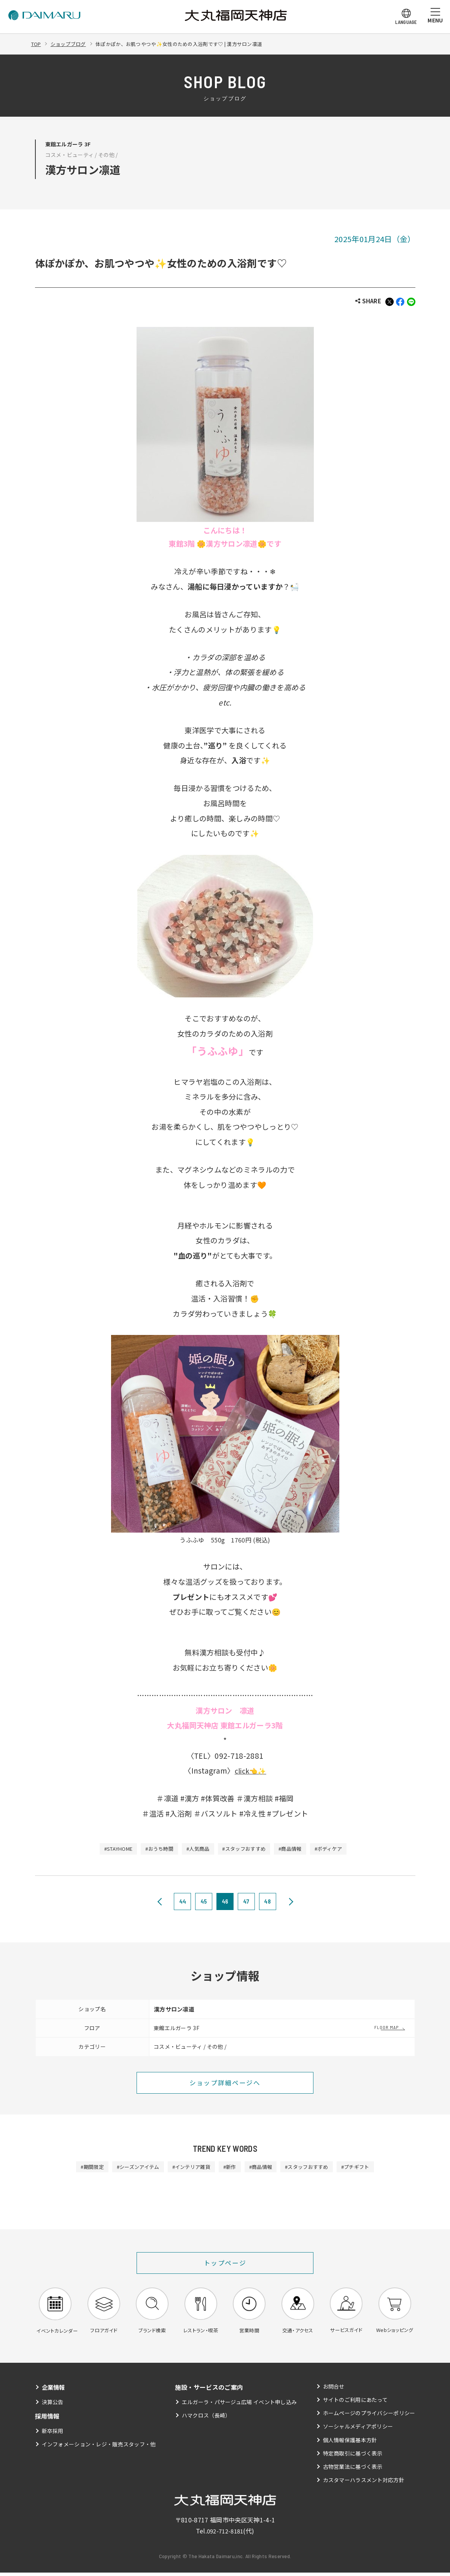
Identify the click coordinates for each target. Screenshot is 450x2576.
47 (246, 1902)
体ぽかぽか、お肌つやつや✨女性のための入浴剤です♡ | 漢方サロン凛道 (190, 44)
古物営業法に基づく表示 (353, 2470)
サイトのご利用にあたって (355, 2403)
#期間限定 (79, 2168)
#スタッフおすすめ (246, 1849)
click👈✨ (250, 1771)
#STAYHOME (108, 1849)
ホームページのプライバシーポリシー (369, 2417)
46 (225, 1902)
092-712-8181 (225, 2534)
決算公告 (53, 2405)
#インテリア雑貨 (188, 2168)
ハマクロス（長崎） (206, 2418)
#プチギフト (367, 2168)
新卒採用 (53, 2434)
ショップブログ (71, 44)
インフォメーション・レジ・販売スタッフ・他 (99, 2447)
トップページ (225, 2265)
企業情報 (54, 2390)
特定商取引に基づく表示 (353, 2456)
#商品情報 (296, 1849)
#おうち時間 (154, 1849)
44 (182, 1902)
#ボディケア (339, 1849)
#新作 (230, 2168)
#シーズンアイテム (130, 2168)
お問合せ (333, 2390)
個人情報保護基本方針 (350, 2443)
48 (267, 1902)
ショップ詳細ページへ (225, 2084)
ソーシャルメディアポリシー (358, 2430)
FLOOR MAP (386, 2028)
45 (203, 1902)
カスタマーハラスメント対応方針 (363, 2483)
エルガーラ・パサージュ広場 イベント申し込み (239, 2405)
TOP (37, 44)
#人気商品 (196, 1849)
